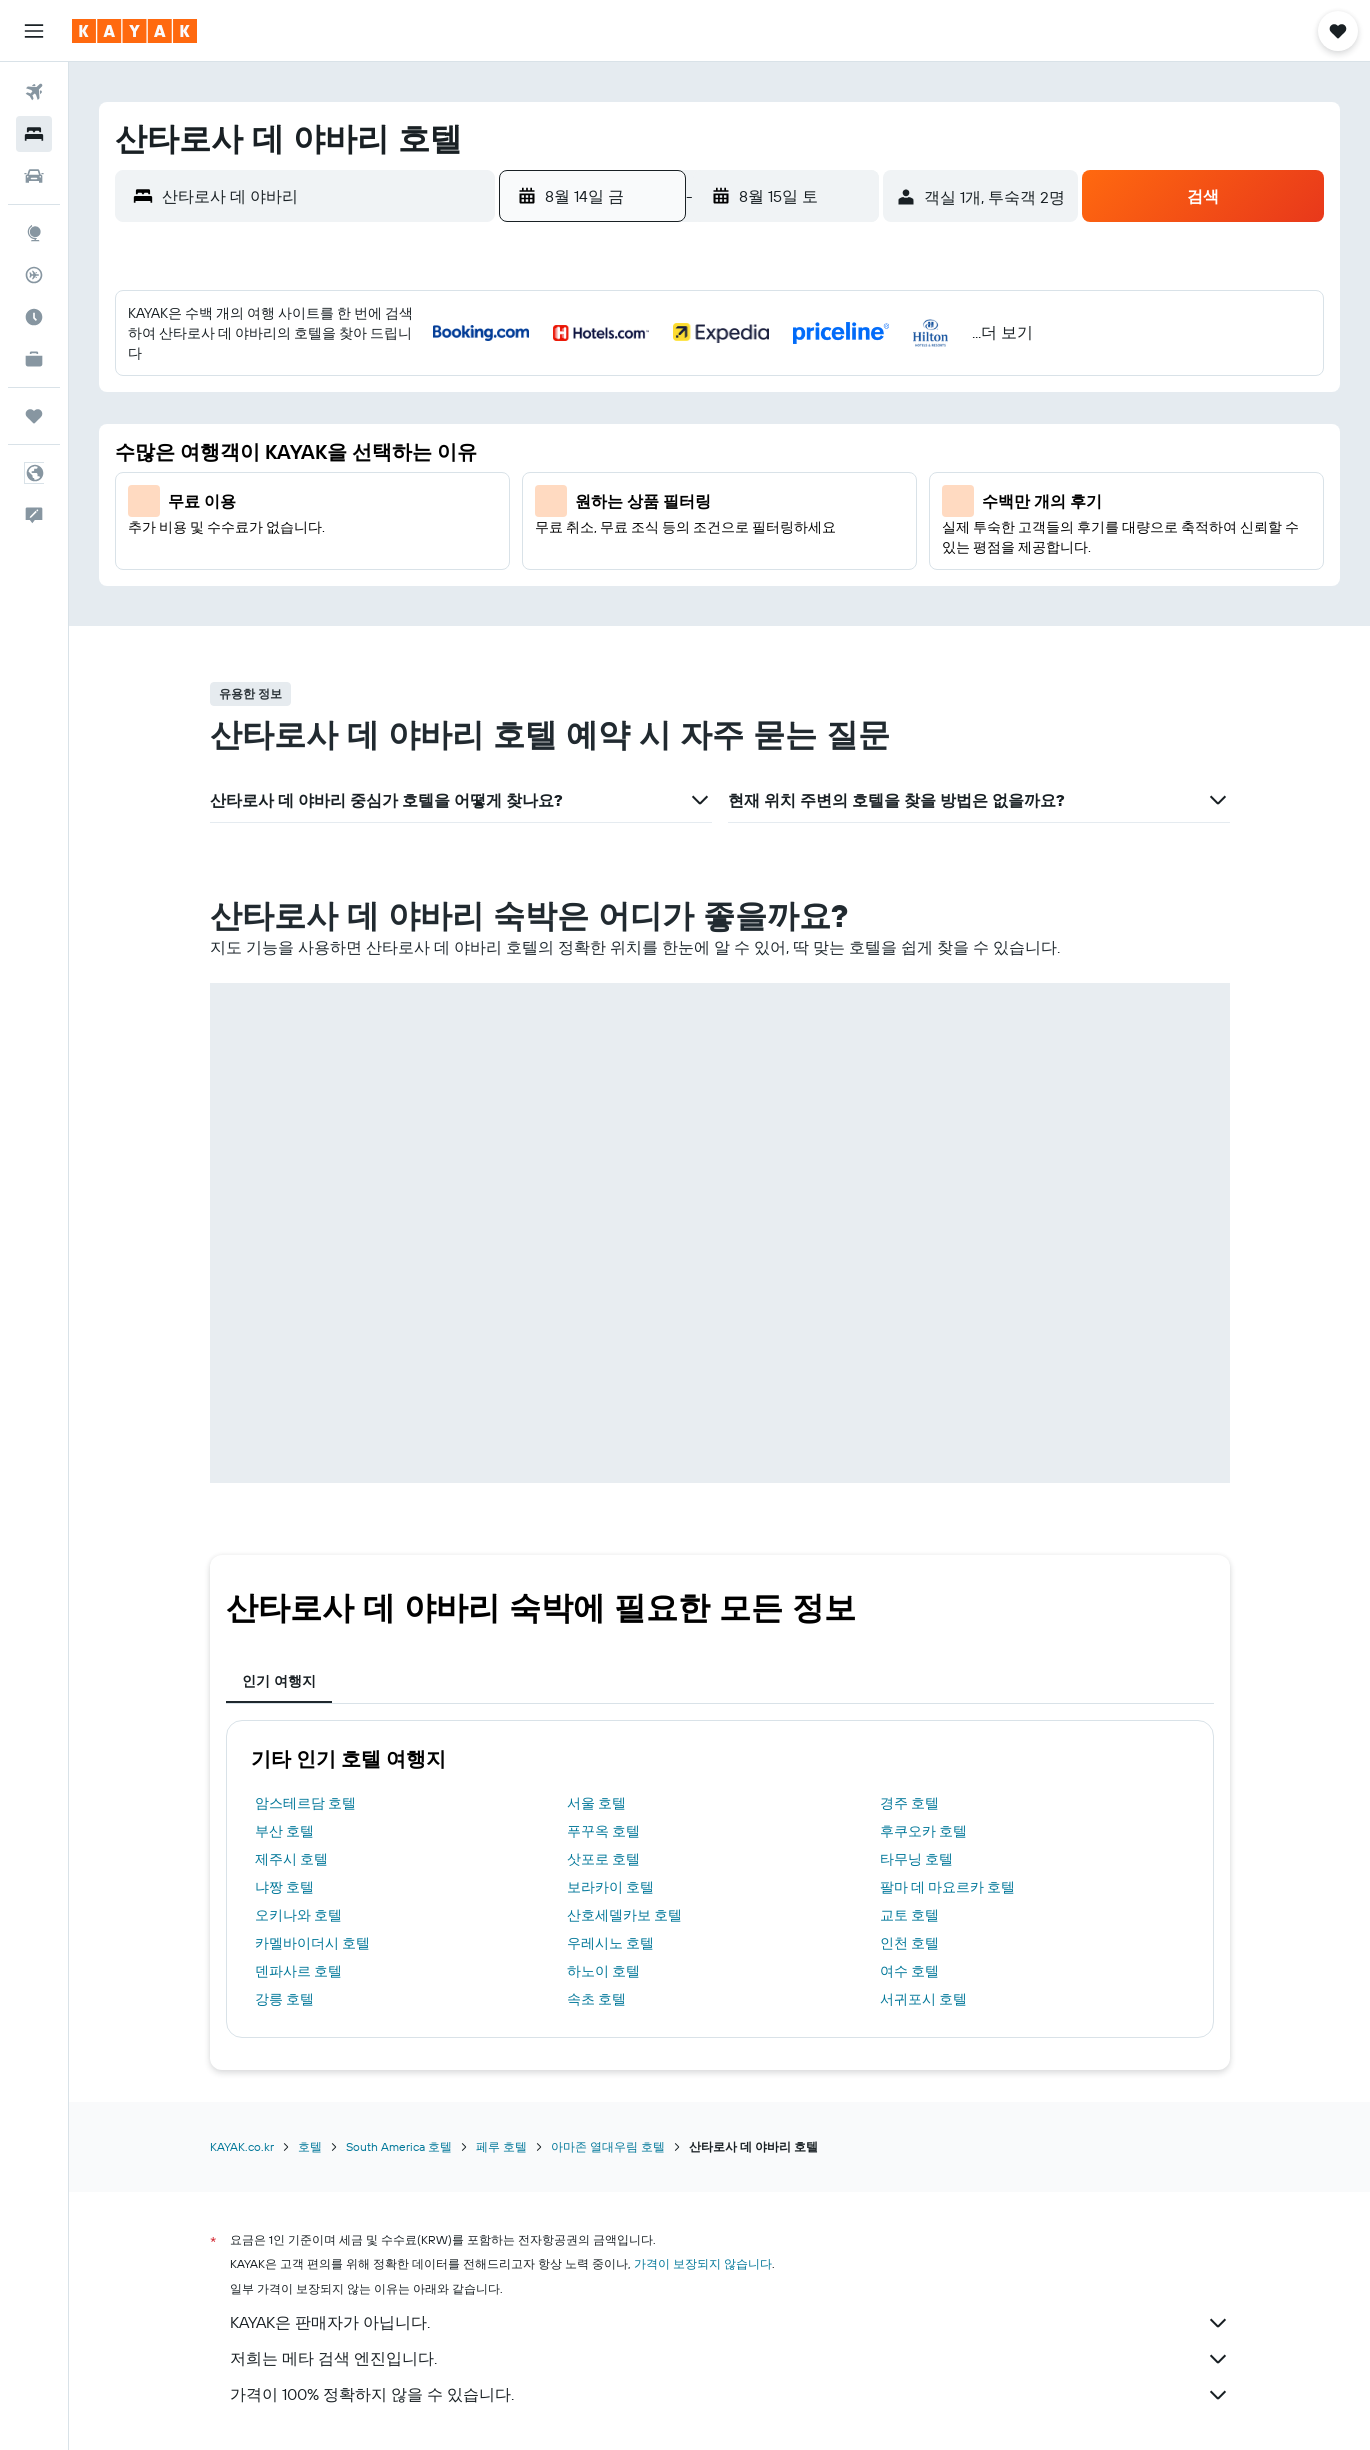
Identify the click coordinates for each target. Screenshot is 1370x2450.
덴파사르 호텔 (298, 1831)
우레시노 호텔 (610, 1803)
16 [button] (832, 479)
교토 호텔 (909, 1775)
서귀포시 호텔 (923, 1859)
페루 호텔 (501, 2006)
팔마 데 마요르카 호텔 (947, 1747)
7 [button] (736, 431)
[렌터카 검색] (34, 176)
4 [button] (592, 431)
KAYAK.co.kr (242, 2006)
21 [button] (736, 527)
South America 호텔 (399, 2006)
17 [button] (544, 527)
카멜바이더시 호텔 (312, 1803)
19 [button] (640, 527)
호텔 (310, 2006)
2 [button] (832, 383)
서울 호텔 (596, 1663)
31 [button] (544, 623)
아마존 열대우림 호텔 (608, 2006)
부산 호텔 (284, 1691)
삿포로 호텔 (603, 1719)
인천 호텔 (909, 1803)
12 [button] (640, 479)
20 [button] (688, 527)
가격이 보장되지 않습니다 (703, 2123)
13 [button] (688, 479)
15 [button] (784, 479)
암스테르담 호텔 (305, 1663)
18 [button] (592, 527)
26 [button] (640, 575)
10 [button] (544, 479)
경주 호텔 (909, 1663)
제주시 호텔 (291, 1719)
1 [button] (784, 383)
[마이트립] (34, 416)
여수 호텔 (909, 1831)
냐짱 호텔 (284, 1747)
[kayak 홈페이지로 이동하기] (134, 31)
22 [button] (784, 527)
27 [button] (688, 575)
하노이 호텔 (603, 1831)
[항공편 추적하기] (34, 275)
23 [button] (832, 527)
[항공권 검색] (34, 92)
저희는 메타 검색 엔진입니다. (730, 2219)
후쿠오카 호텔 (923, 1691)
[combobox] (323, 196)
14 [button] (736, 479)
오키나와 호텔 (298, 1775)
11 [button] (592, 479)
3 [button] (544, 431)
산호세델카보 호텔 (624, 1775)
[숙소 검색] (34, 134)
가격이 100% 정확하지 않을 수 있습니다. (730, 2255)
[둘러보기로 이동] (34, 233)
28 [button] (736, 575)
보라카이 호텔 (610, 1747)
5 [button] (640, 431)
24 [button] (544, 575)
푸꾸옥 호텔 (603, 1691)
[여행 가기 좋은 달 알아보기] (34, 317)
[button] (34, 31)
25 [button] (592, 575)
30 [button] (832, 575)
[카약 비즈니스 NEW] (34, 359)
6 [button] (688, 431)
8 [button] (784, 431)
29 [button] (784, 575)
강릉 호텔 (284, 1859)
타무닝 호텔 (916, 1719)
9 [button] (832, 431)
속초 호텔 (596, 1859)
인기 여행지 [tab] (279, 1541)
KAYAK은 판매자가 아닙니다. (730, 2183)
